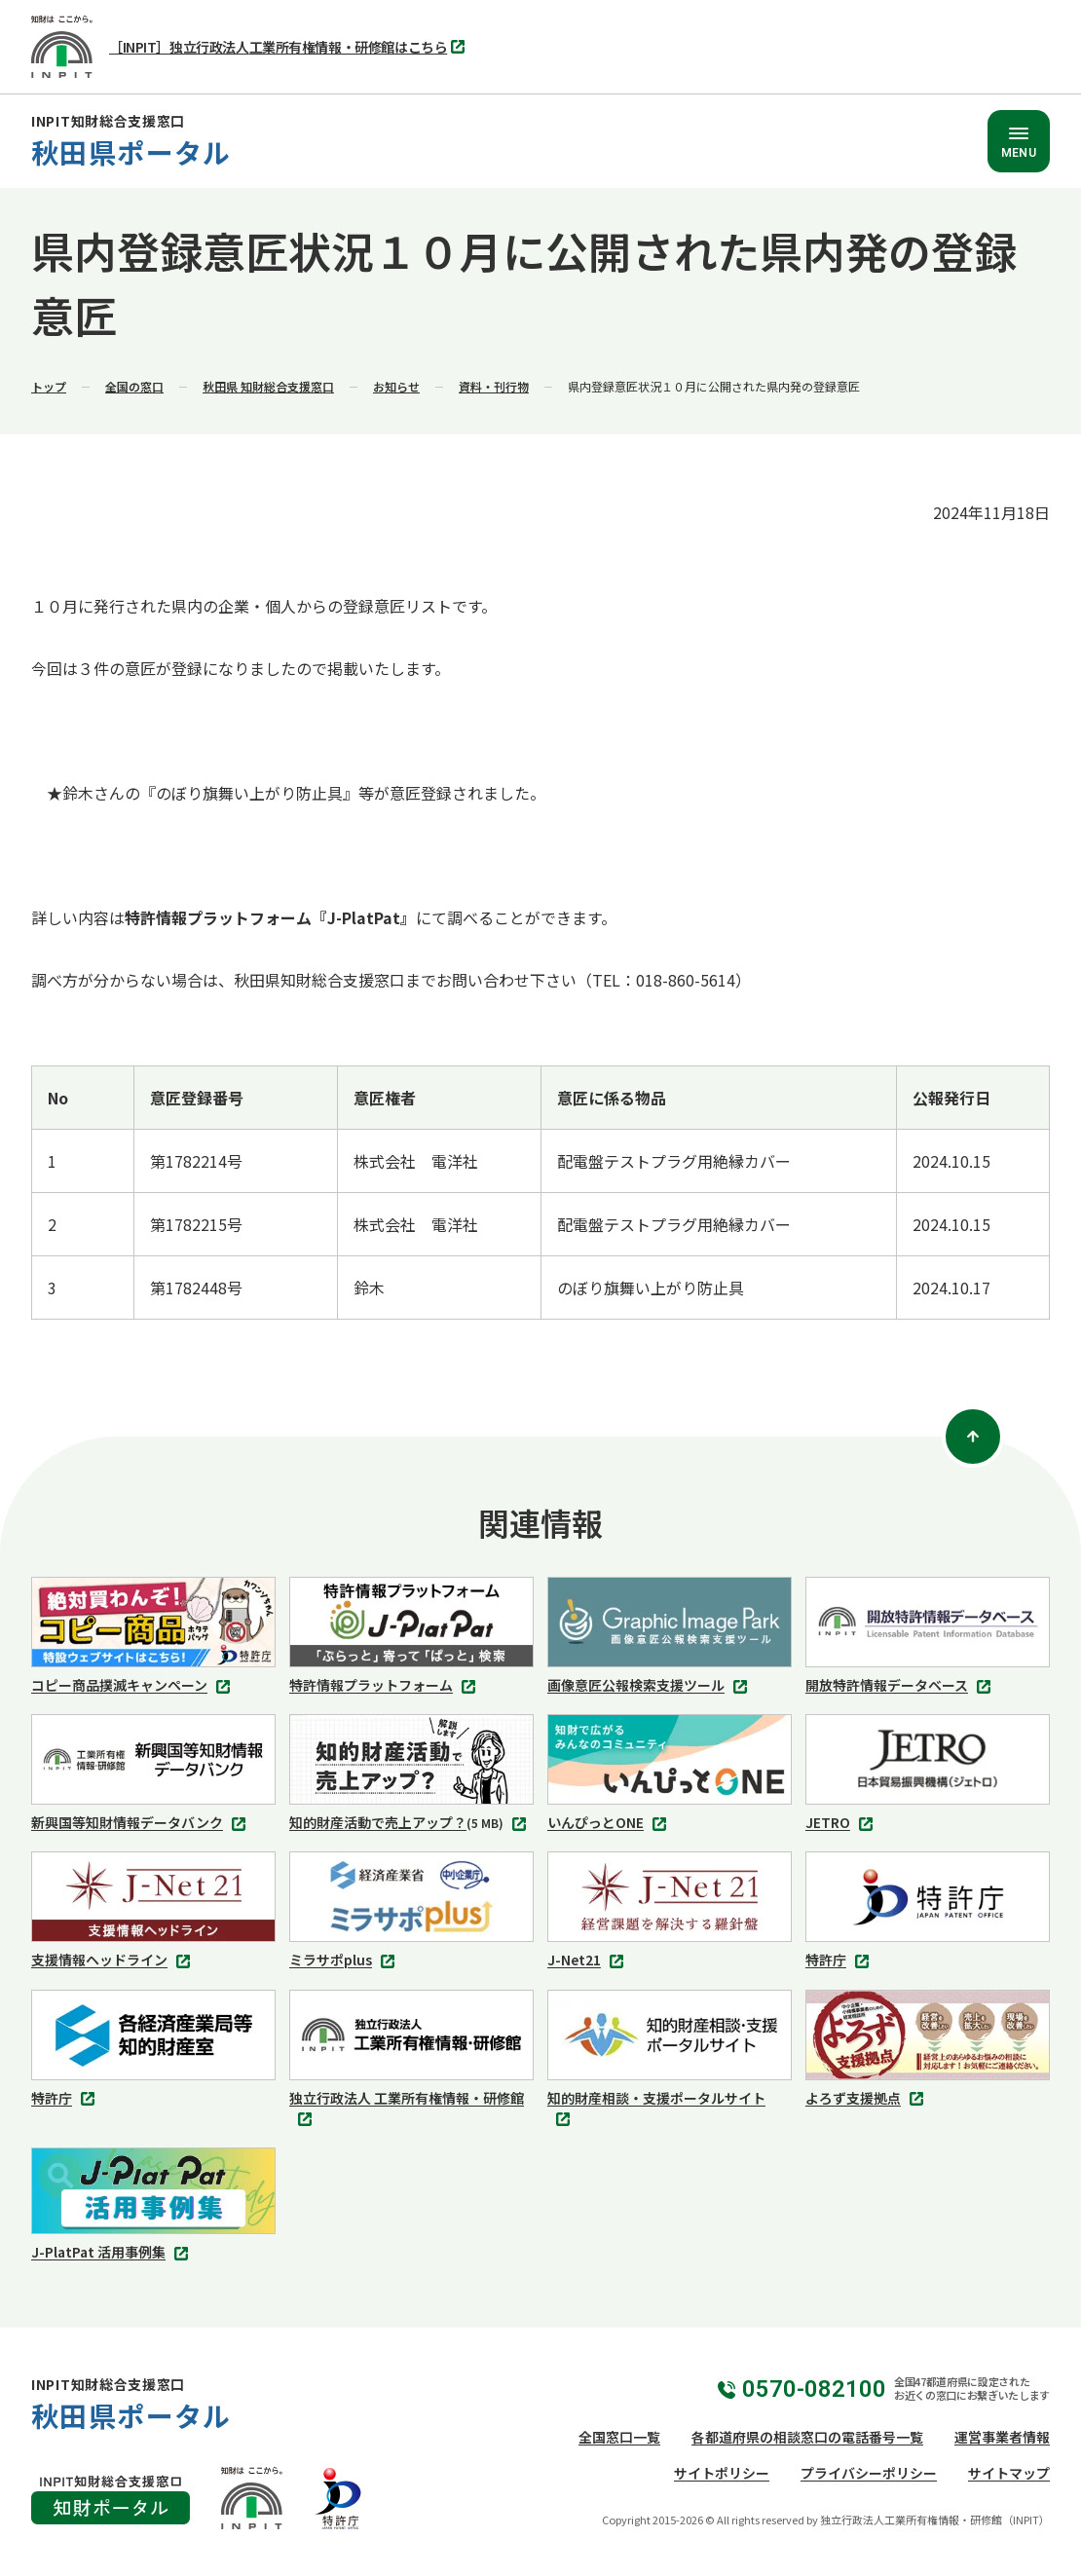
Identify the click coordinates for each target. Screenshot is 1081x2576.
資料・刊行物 (494, 386)
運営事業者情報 (1002, 2436)
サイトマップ (1009, 2473)
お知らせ (396, 386)
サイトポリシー (721, 2473)
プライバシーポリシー (869, 2473)
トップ (48, 386)
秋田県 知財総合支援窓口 (268, 386)
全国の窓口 (134, 386)
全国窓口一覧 (619, 2436)
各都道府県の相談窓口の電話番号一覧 (807, 2436)
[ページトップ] (973, 1436)
